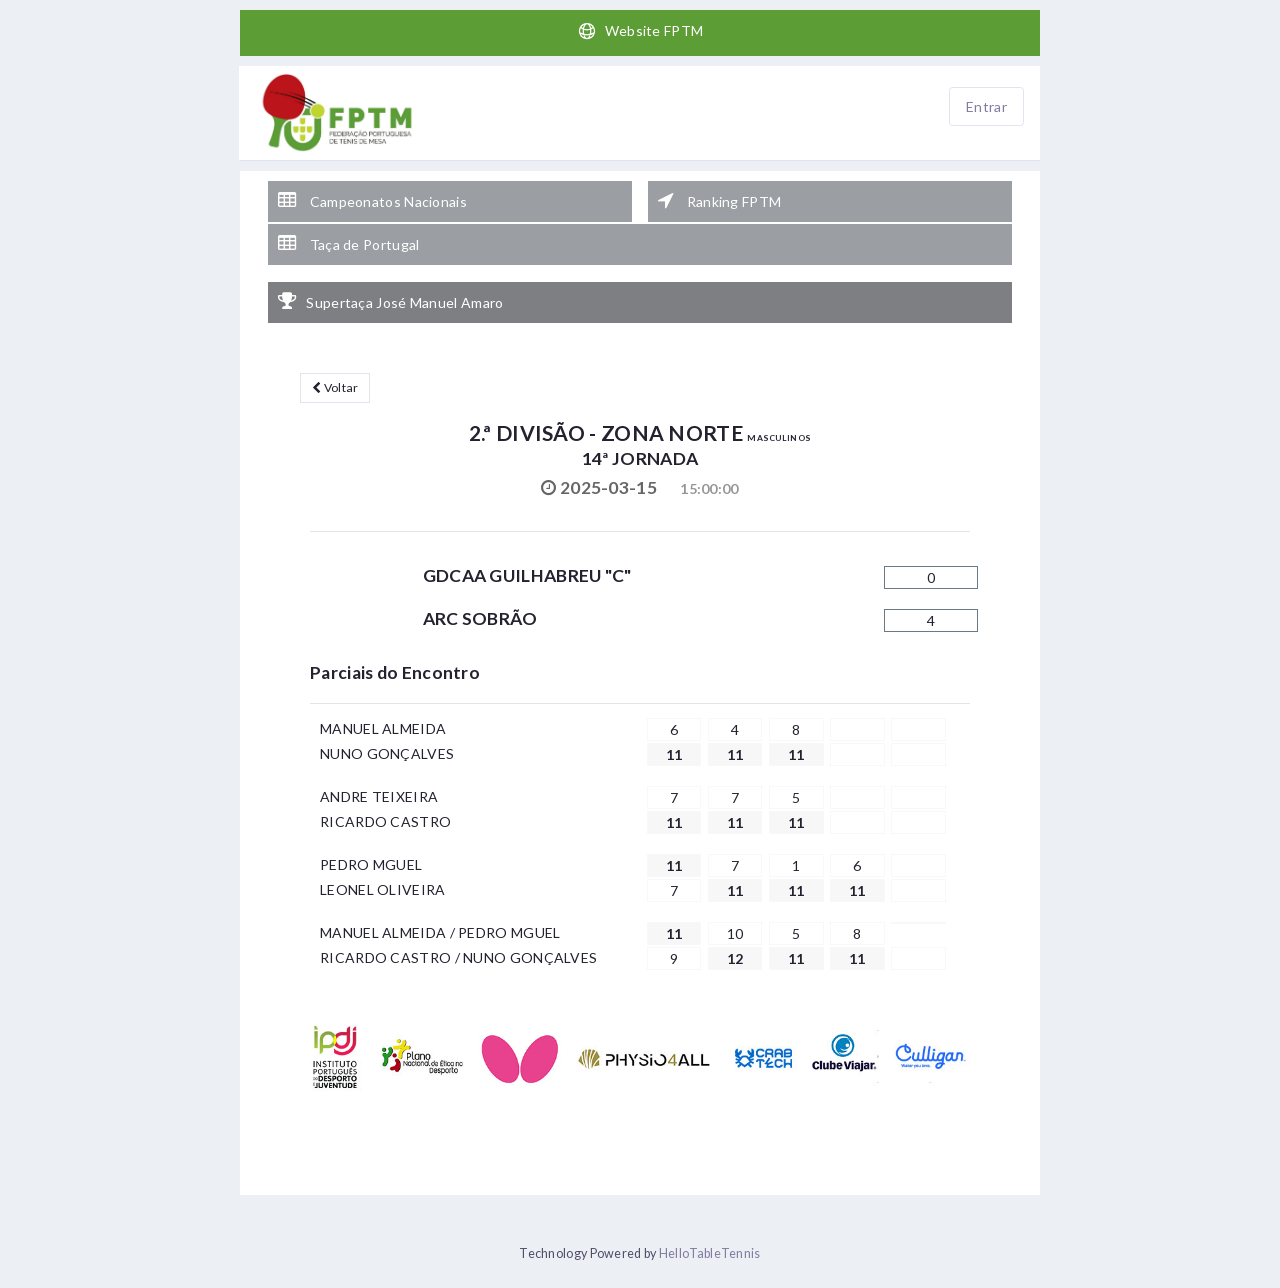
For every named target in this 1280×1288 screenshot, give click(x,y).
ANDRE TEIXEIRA (379, 796)
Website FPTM (640, 31)
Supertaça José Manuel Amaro (390, 302)
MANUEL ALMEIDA (383, 728)
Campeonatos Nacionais (372, 201)
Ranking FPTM (719, 201)
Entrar (986, 106)
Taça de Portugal (348, 244)
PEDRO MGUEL (371, 864)
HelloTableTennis (710, 1253)
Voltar (335, 387)
